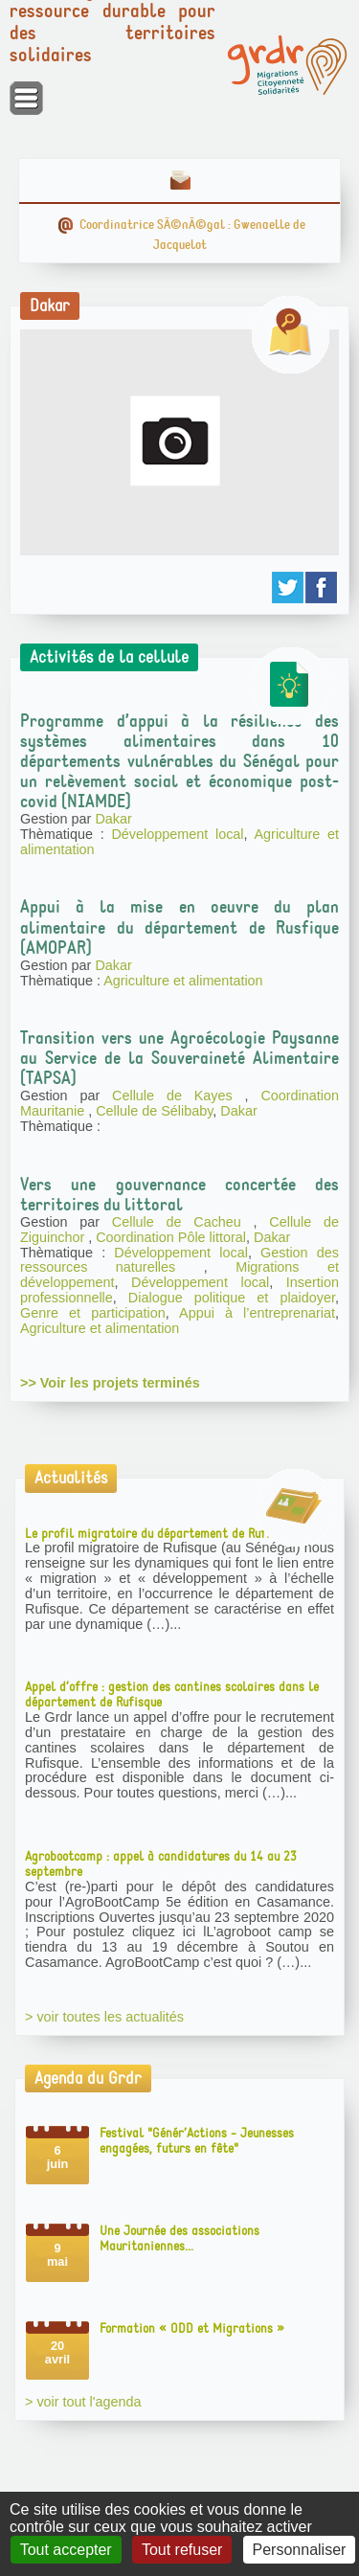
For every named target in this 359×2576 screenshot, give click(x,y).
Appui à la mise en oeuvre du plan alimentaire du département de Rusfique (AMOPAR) (179, 927)
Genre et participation (93, 1313)
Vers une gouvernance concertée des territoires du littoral (179, 1194)
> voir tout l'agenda (83, 2401)
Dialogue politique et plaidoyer (231, 1297)
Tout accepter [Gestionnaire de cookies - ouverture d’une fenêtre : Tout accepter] (66, 2550)
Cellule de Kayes (178, 1095)
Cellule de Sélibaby (154, 1111)
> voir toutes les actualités (104, 2016)
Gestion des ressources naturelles (179, 1260)
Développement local (177, 834)
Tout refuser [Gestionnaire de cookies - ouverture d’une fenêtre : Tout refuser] (182, 2550)
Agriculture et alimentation (182, 980)
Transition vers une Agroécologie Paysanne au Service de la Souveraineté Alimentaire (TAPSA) (179, 1058)
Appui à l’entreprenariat (257, 1313)
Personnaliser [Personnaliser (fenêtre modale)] (300, 2550)
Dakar (113, 818)
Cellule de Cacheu (183, 1222)
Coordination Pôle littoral (171, 1237)
